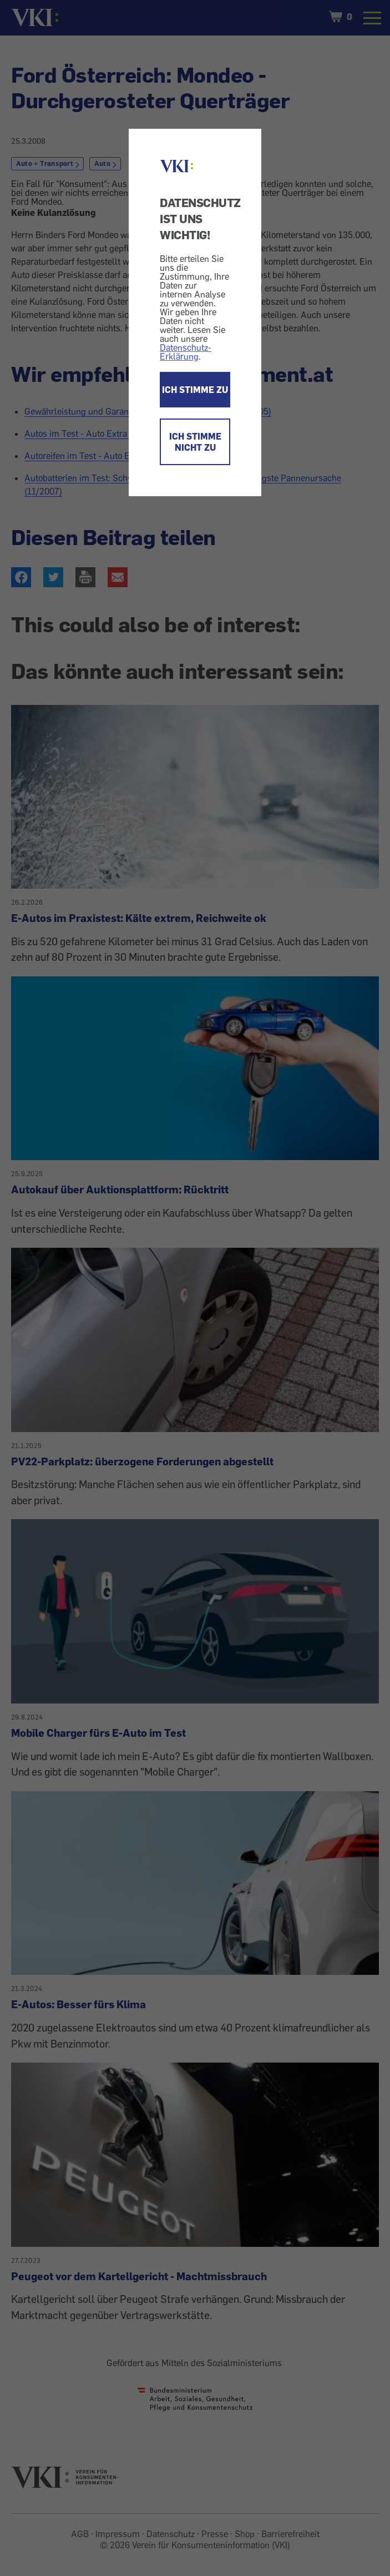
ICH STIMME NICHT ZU (195, 442)
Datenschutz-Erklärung (185, 352)
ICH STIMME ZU (195, 389)
